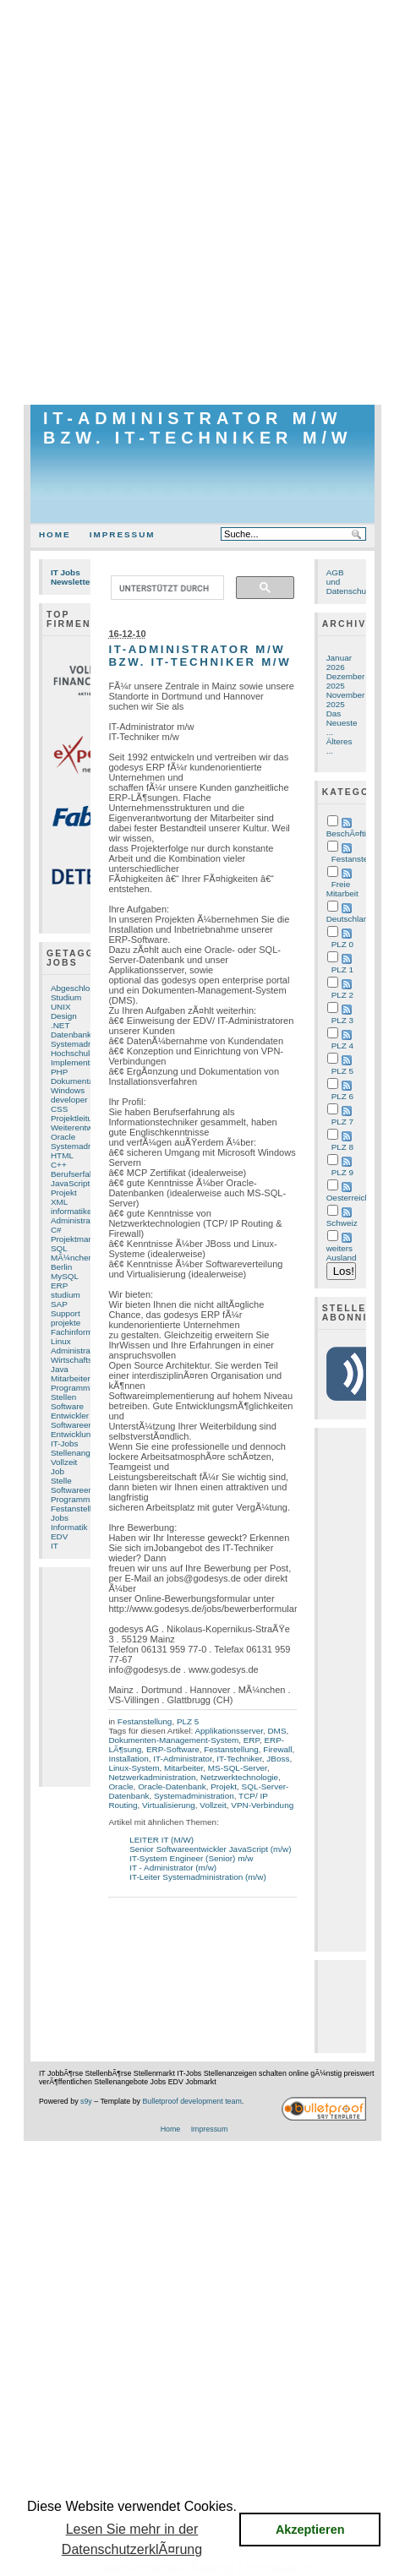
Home (55, 534)
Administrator (75, 1350)
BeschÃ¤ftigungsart (362, 833)
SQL (59, 1248)
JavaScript (70, 1183)
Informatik (69, 1527)
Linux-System (133, 1768)
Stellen (63, 1397)
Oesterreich (347, 1197)
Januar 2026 (339, 662)
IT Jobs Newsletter (72, 577)
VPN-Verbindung (262, 1805)
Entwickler (70, 1415)
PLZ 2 (342, 994)
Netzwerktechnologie (239, 1777)
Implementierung (82, 1062)
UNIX (61, 1006)
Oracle (63, 1136)
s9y (86, 2101)
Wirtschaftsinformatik (90, 1359)
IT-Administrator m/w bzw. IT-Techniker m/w (198, 428)
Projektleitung (76, 1118)
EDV (59, 1536)
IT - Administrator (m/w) (172, 1867)
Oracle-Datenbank (172, 1786)
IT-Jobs (65, 1443)
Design (64, 1016)
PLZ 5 (188, 1721)
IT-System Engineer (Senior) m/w (191, 1858)
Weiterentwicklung (84, 1127)
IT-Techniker (239, 1758)
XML (59, 1201)
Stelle (61, 1480)
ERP (59, 1285)
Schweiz (342, 1223)
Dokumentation (79, 1081)
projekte (65, 1322)
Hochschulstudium (85, 1053)
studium (65, 1294)
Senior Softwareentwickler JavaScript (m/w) (210, 1849)
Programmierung (82, 1499)
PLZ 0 (342, 944)
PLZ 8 (342, 1147)
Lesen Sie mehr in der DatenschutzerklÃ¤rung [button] (132, 2539)
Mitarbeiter (70, 1378)
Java (59, 1369)
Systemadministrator (89, 1043)
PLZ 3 (342, 1020)
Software (67, 1406)
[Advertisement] (202, 202)
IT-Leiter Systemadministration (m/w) (197, 1877)
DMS (276, 1730)
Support (65, 1313)
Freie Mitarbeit (342, 889)
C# (56, 1229)
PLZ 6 (342, 1096)
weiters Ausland (341, 1253)
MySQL (65, 1276)
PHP (59, 1071)
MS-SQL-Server (237, 1768)
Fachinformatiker (82, 1332)
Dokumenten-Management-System (173, 1740)
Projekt (64, 1192)
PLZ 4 (342, 1045)
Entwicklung (73, 1434)
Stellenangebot (79, 1452)
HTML (62, 1155)
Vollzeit (64, 1462)
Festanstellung (78, 1508)
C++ (59, 1164)
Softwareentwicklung (89, 1490)
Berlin (61, 1267)
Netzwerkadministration (151, 1777)
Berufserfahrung (81, 1174)
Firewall (277, 1749)
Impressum (123, 534)
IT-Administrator (182, 1758)
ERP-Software (173, 1749)
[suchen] (165, 588)
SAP (59, 1304)
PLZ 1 (342, 969)
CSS (59, 1109)
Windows (68, 1090)
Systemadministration (194, 1795)
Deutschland (349, 918)
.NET (60, 1025)
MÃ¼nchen (72, 1257)
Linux (61, 1341)
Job (57, 1471)
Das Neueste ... (342, 723)
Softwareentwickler (86, 1425)
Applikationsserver (228, 1730)
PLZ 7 (342, 1121)
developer (69, 1099)
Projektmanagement (88, 1239)
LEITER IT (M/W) (161, 1839)
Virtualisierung (168, 1805)
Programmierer (79, 1387)
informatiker (73, 1211)
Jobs (59, 1517)
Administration (77, 1220)
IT (54, 1545)
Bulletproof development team (191, 2101)
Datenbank (71, 1034)
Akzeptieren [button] (310, 2529)
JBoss (277, 1758)
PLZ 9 (342, 1172)
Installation (128, 1758)
